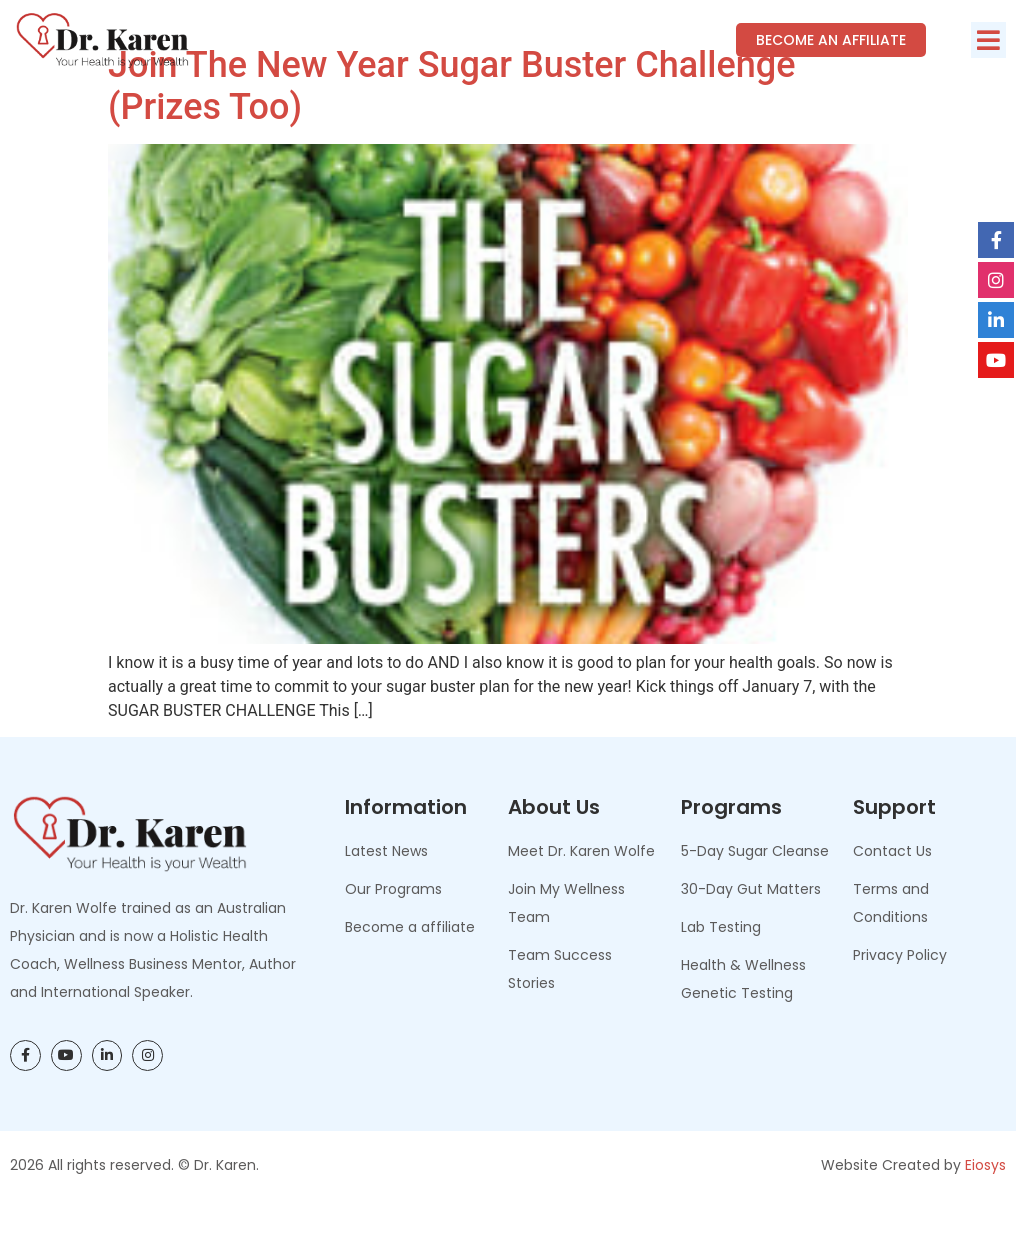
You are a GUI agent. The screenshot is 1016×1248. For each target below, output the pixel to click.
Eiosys (985, 1209)
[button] (988, 40)
